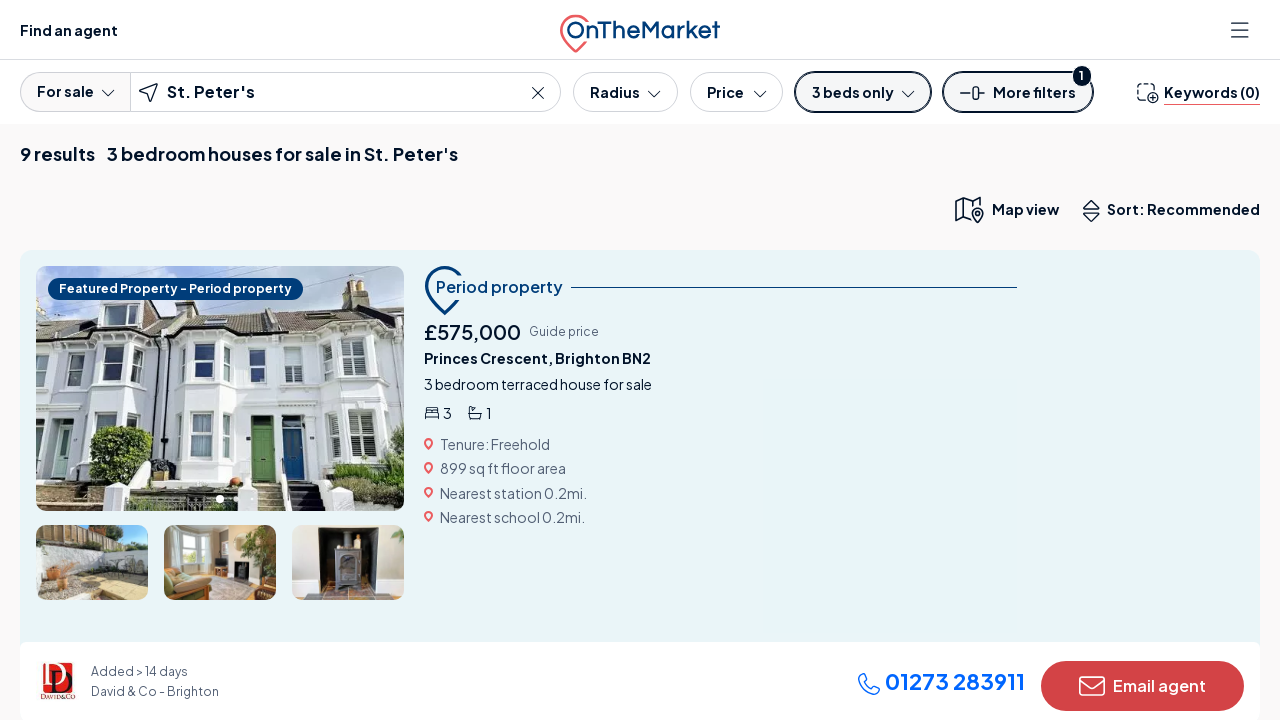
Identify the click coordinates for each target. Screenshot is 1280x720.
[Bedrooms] (863, 92)
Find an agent (69, 30)
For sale (75, 91)
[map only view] (1005, 209)
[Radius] (625, 92)
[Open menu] (1242, 30)
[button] (1018, 98)
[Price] (736, 92)
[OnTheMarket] (640, 29)
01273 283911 (941, 681)
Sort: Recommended (1176, 211)
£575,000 (472, 331)
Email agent (1142, 686)
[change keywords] (1198, 92)
